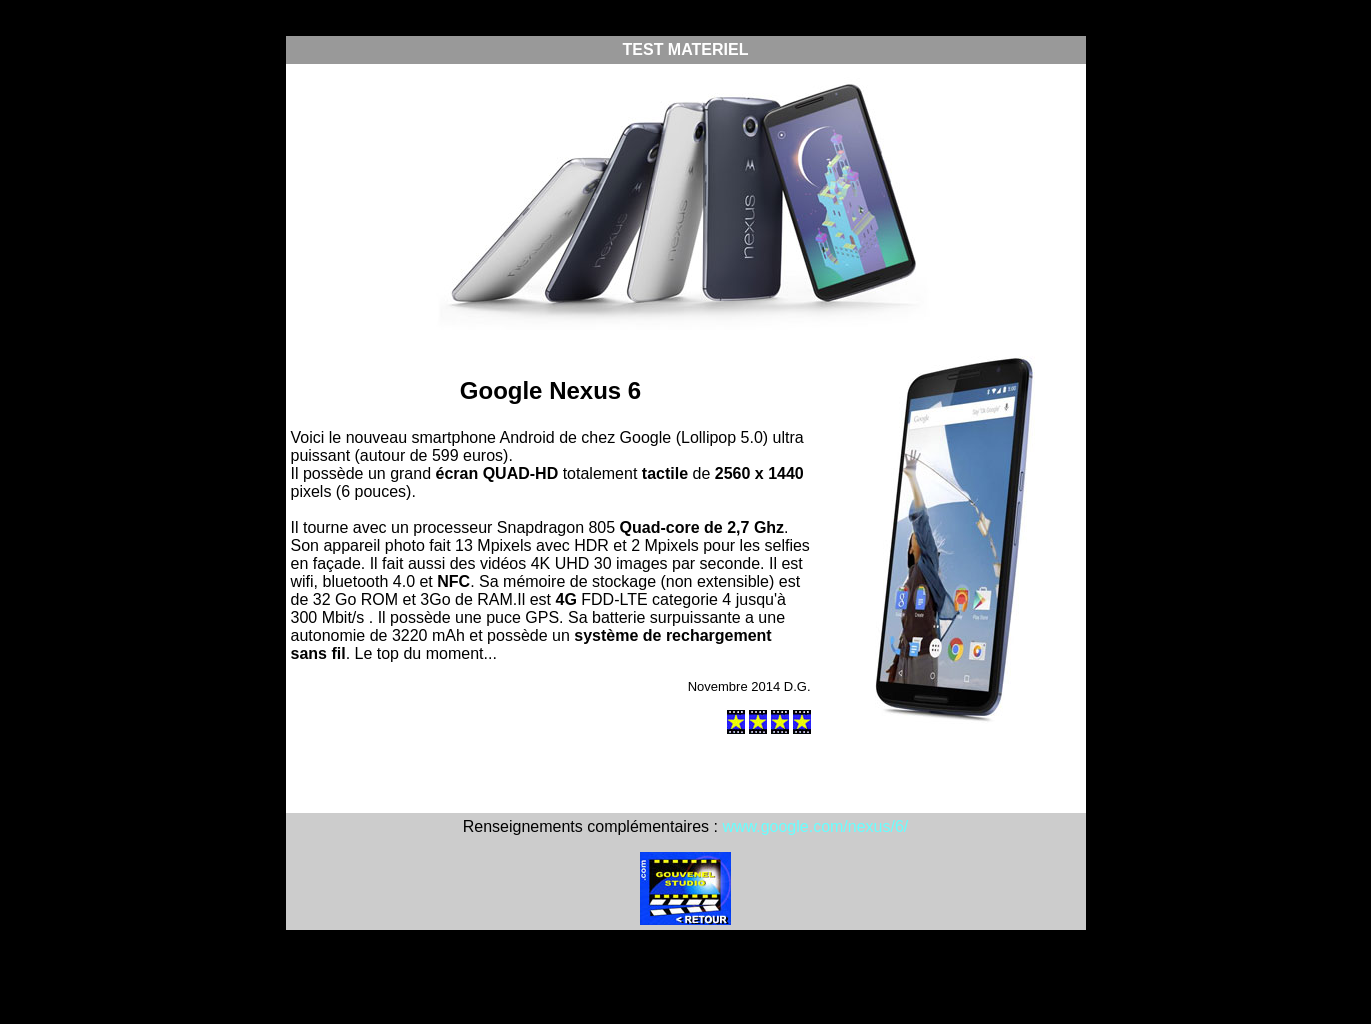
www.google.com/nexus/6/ (815, 826)
